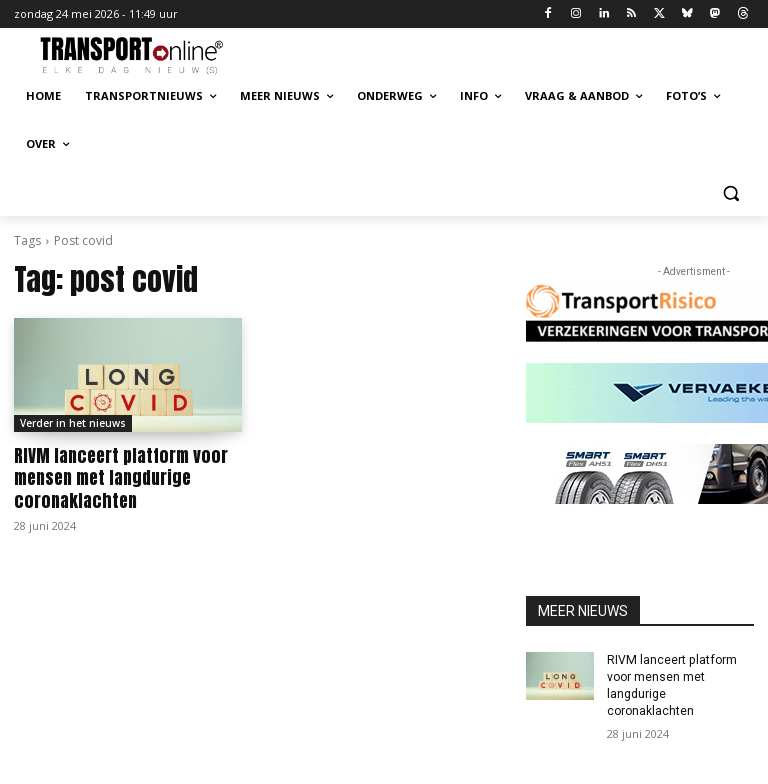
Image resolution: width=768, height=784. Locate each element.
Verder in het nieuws (73, 423)
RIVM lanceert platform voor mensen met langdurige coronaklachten (119, 478)
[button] (730, 192)
